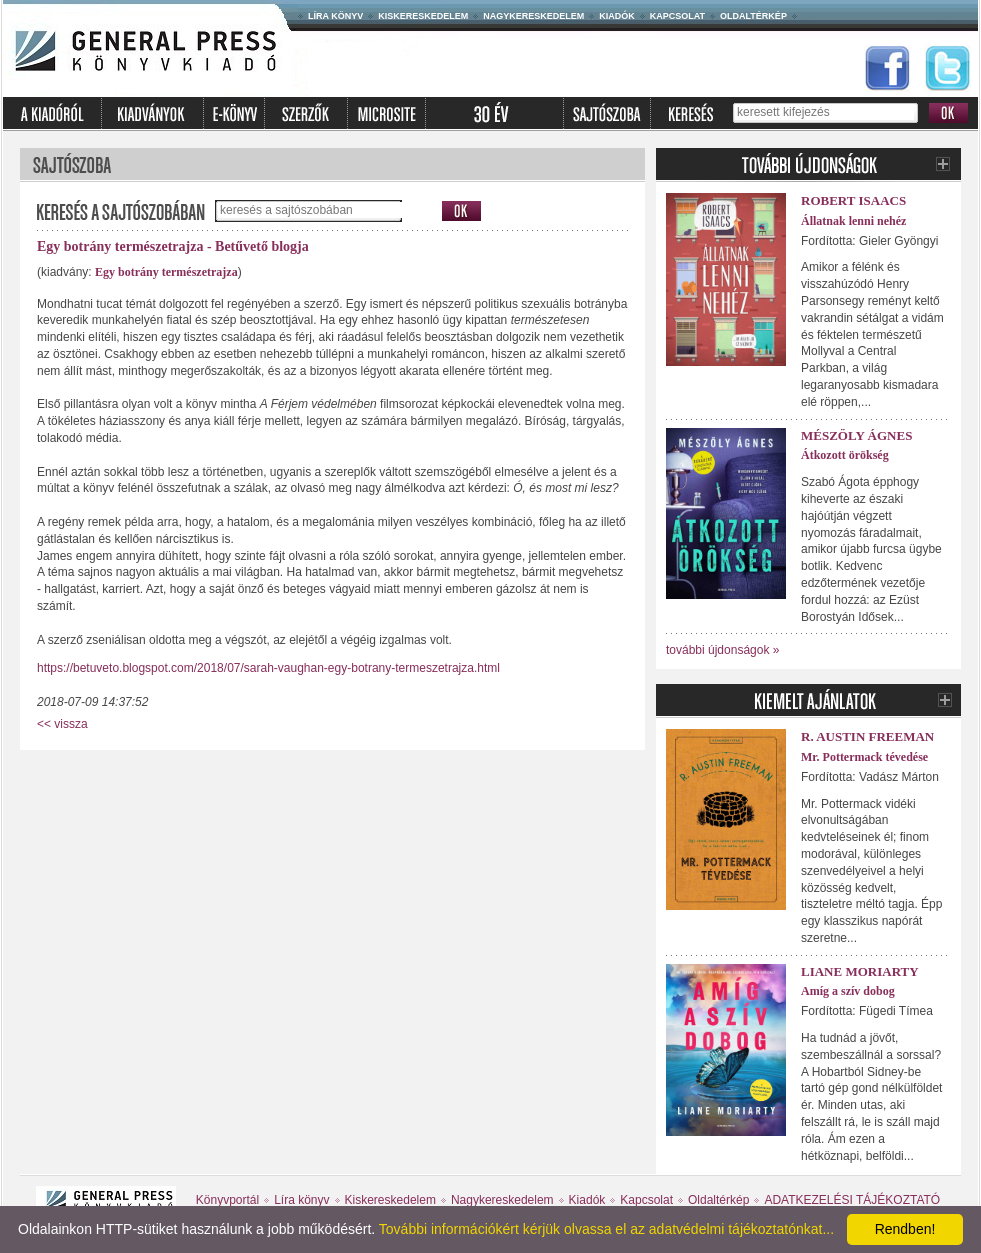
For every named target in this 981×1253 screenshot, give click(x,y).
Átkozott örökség (845, 455)
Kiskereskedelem (423, 16)
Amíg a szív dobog (848, 991)
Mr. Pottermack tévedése (864, 757)
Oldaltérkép (753, 16)
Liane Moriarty (860, 971)
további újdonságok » (722, 650)
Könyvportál (227, 1200)
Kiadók (617, 16)
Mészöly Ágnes (856, 435)
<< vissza (62, 724)
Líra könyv (335, 16)
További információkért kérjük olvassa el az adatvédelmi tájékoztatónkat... (606, 1229)
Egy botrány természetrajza (166, 272)
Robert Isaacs (853, 200)
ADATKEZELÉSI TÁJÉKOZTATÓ (852, 1200)
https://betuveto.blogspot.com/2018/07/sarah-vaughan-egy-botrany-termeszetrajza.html (268, 668)
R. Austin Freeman (867, 736)
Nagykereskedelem (533, 16)
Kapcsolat (677, 16)
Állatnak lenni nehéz (853, 221)
